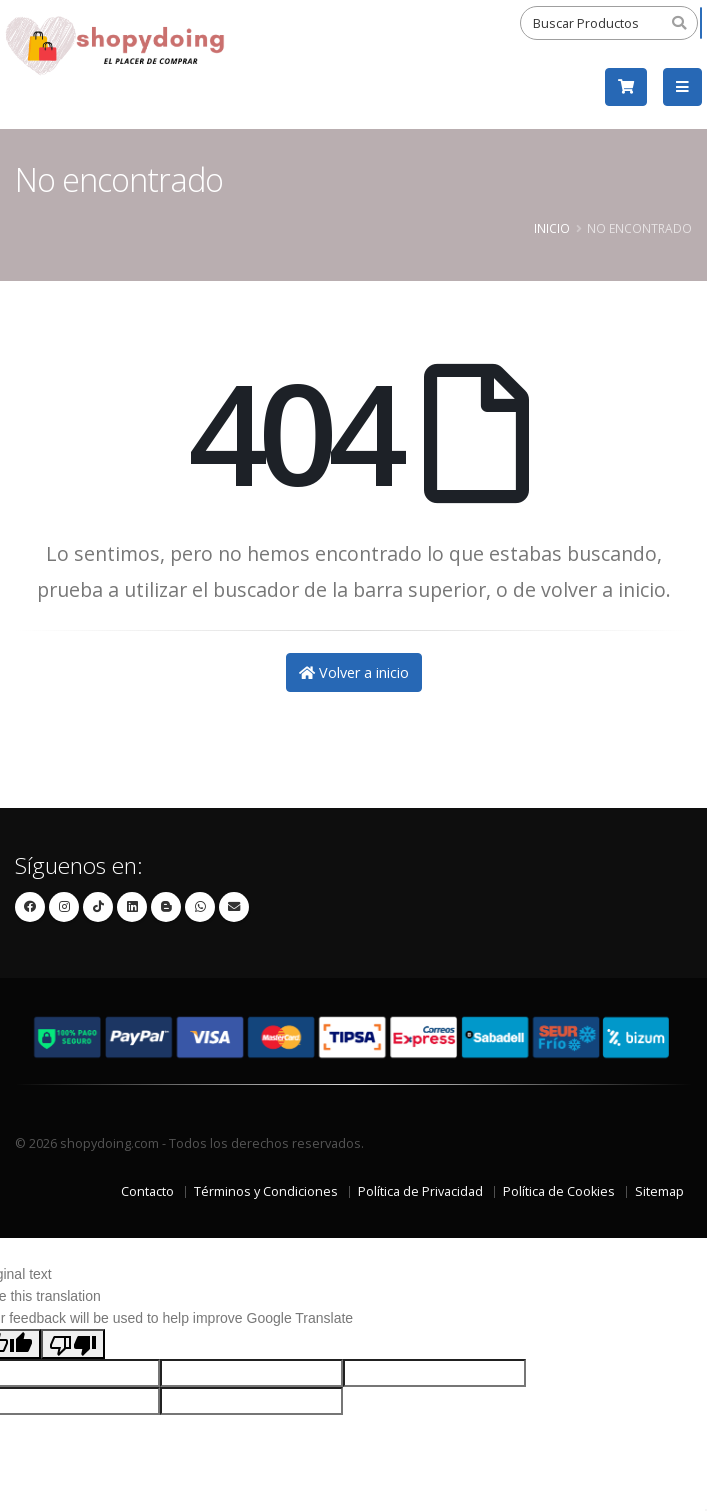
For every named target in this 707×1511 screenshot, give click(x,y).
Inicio (552, 228)
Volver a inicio (354, 672)
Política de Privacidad (420, 1191)
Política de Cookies (559, 1191)
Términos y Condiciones (266, 1191)
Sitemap (659, 1191)
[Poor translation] (73, 1344)
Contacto (147, 1191)
